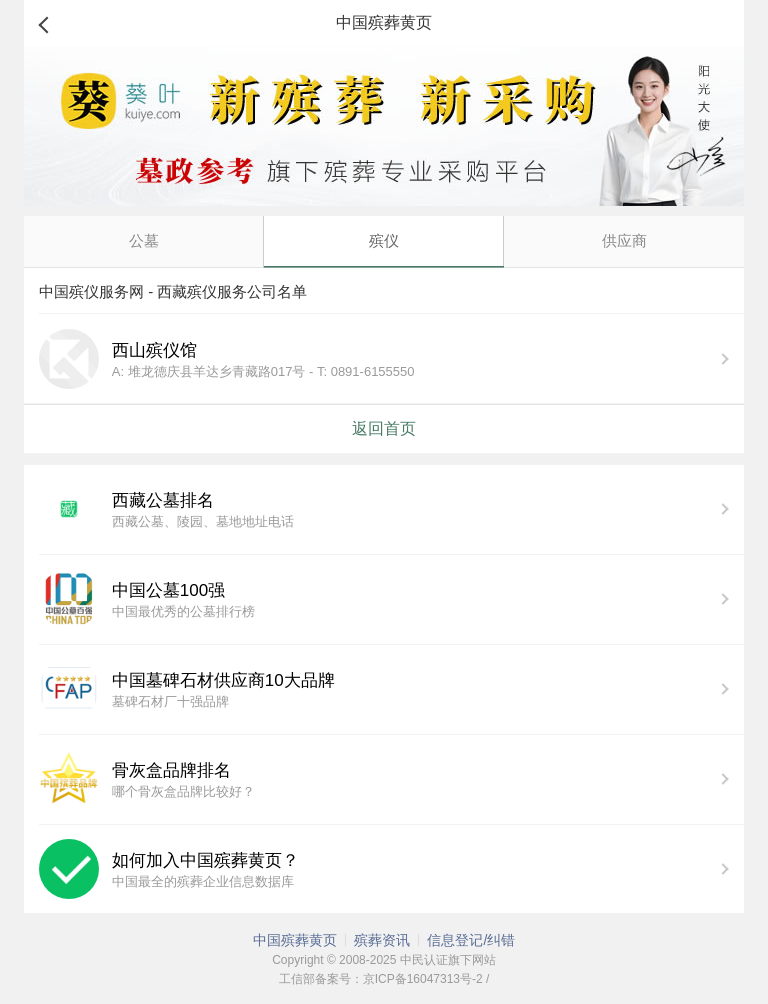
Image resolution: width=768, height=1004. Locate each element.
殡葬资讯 (382, 940)
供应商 (624, 240)
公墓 (144, 240)
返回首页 (384, 428)
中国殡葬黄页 (295, 940)
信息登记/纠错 (471, 940)
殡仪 (384, 240)
